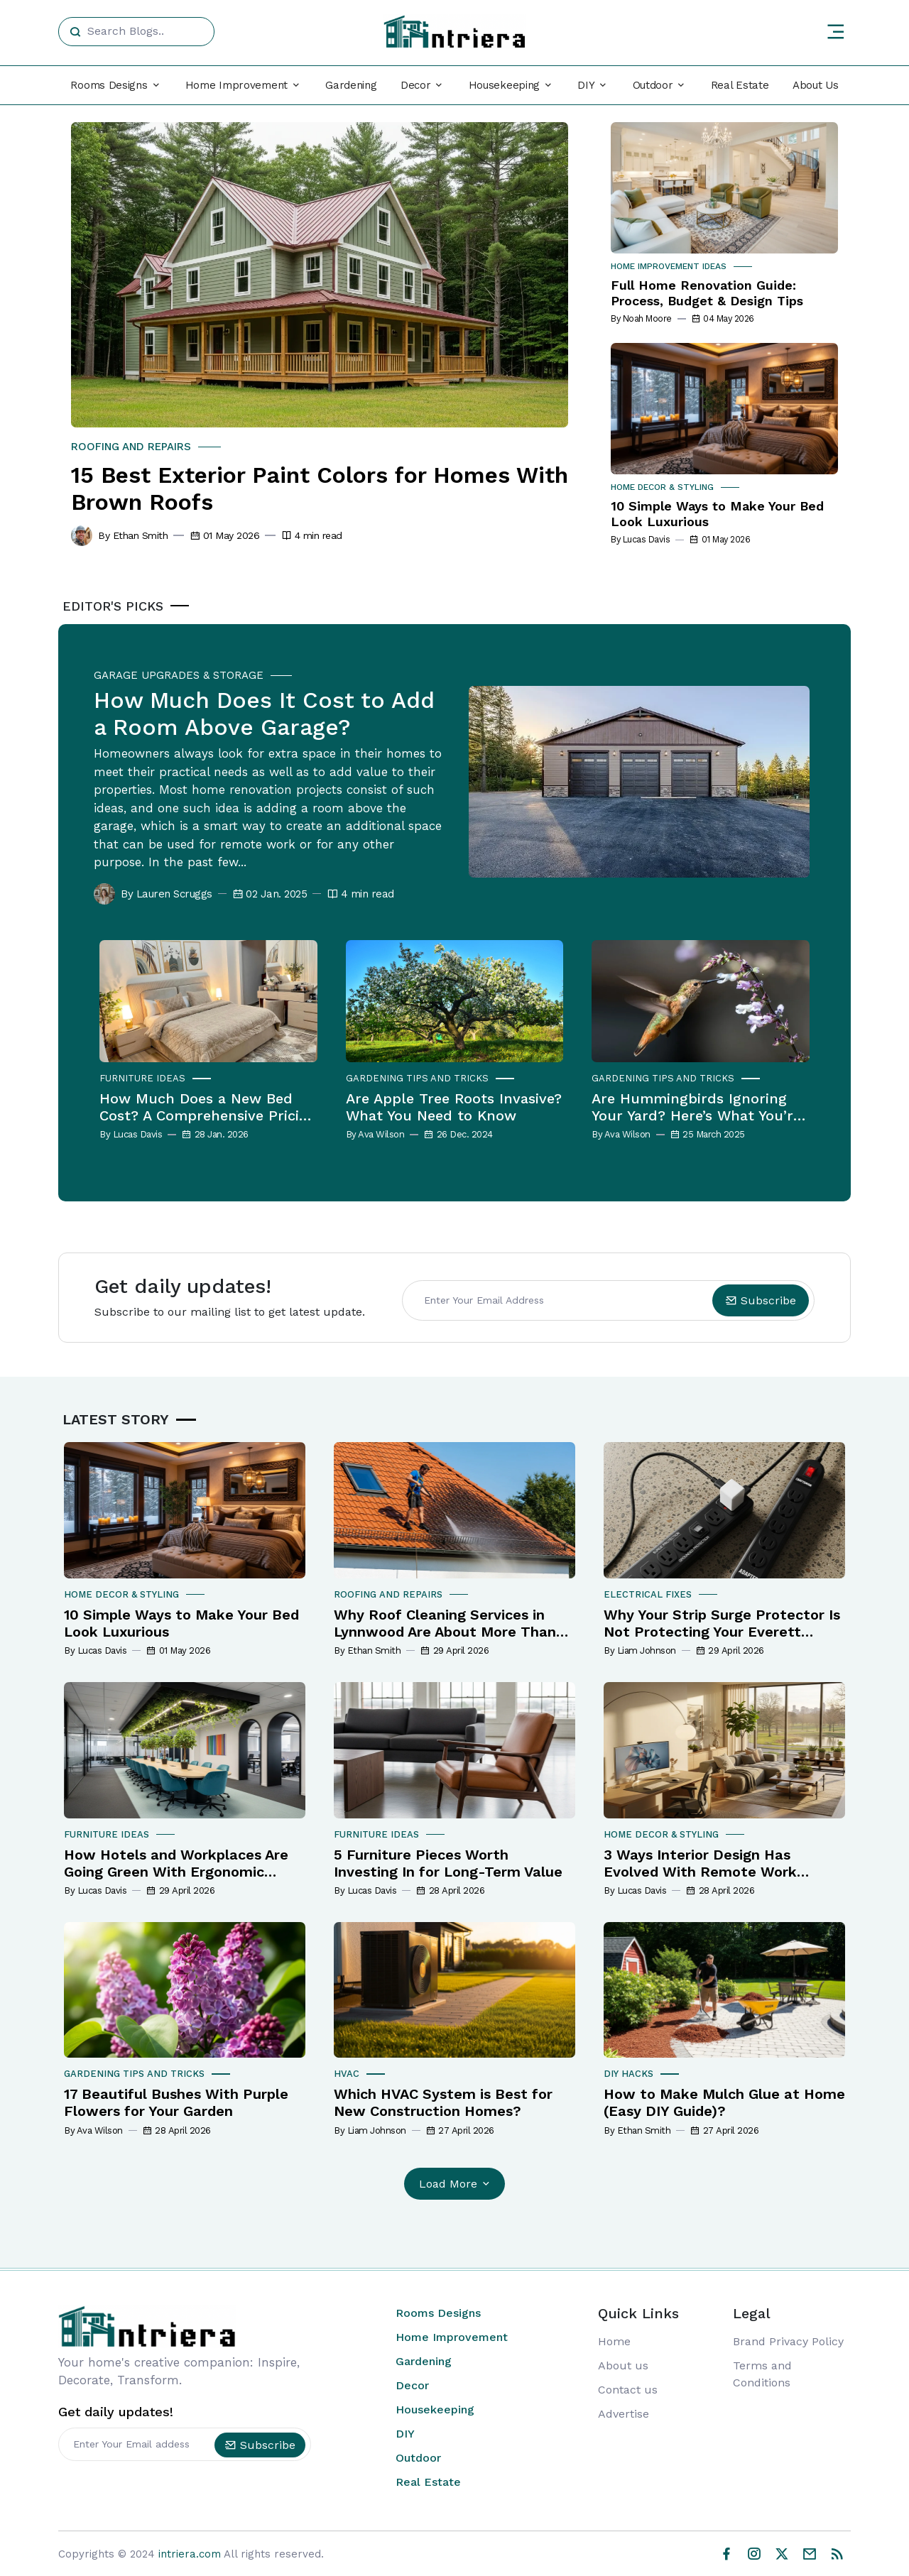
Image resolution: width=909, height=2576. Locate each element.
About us (623, 2365)
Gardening (350, 85)
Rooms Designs (438, 2313)
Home (614, 2341)
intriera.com (189, 2553)
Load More (455, 2183)
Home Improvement (452, 2337)
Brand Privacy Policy (788, 2341)
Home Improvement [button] (236, 85)
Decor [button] (416, 85)
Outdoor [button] (653, 85)
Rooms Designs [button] (108, 85)
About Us (816, 85)
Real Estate (740, 85)
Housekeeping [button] (504, 85)
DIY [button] (585, 85)
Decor (412, 2385)
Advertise (623, 2414)
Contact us (628, 2389)
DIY (405, 2433)
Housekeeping (435, 2409)
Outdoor (418, 2458)
